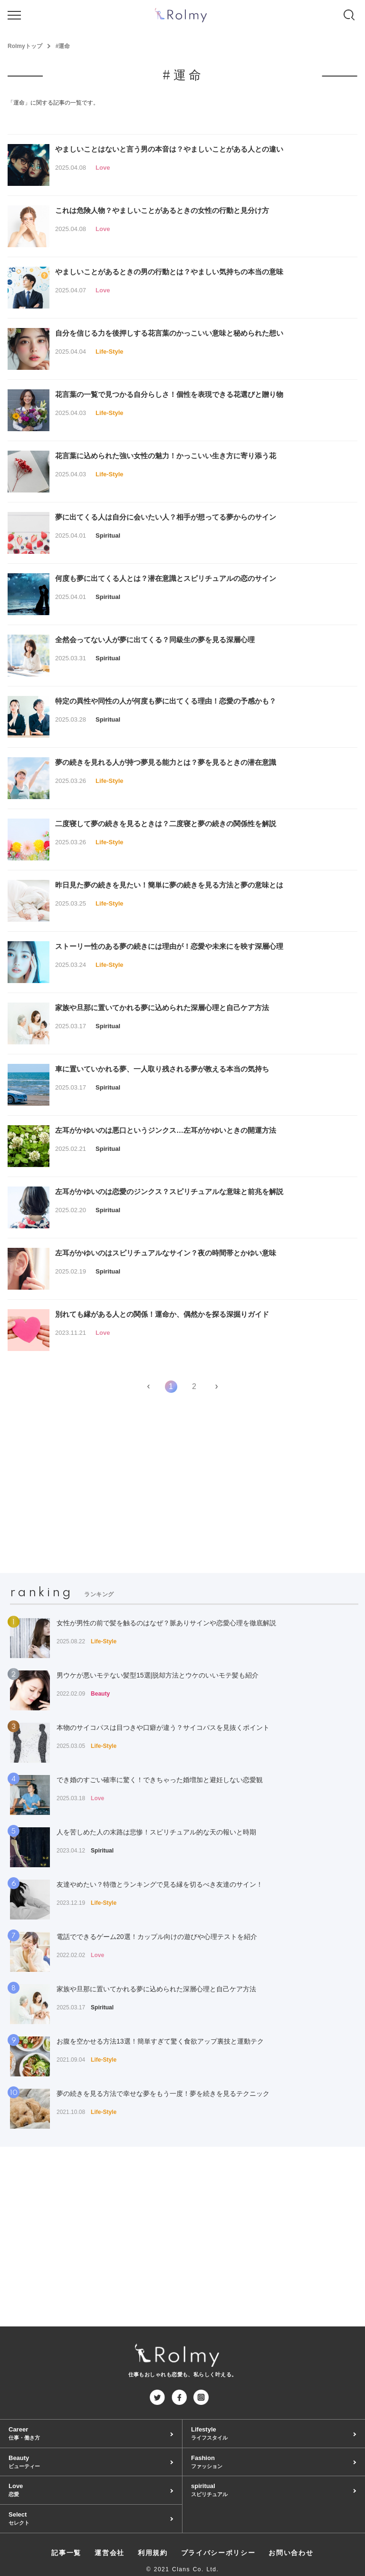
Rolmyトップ (25, 46)
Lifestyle (273, 2433)
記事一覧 (66, 2553)
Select (91, 2518)
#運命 (63, 46)
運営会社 (110, 2553)
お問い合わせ (291, 2553)
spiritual (273, 2490)
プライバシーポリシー (218, 2553)
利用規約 (153, 2553)
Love (91, 2490)
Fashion (273, 2462)
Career (91, 2433)
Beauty (91, 2462)
